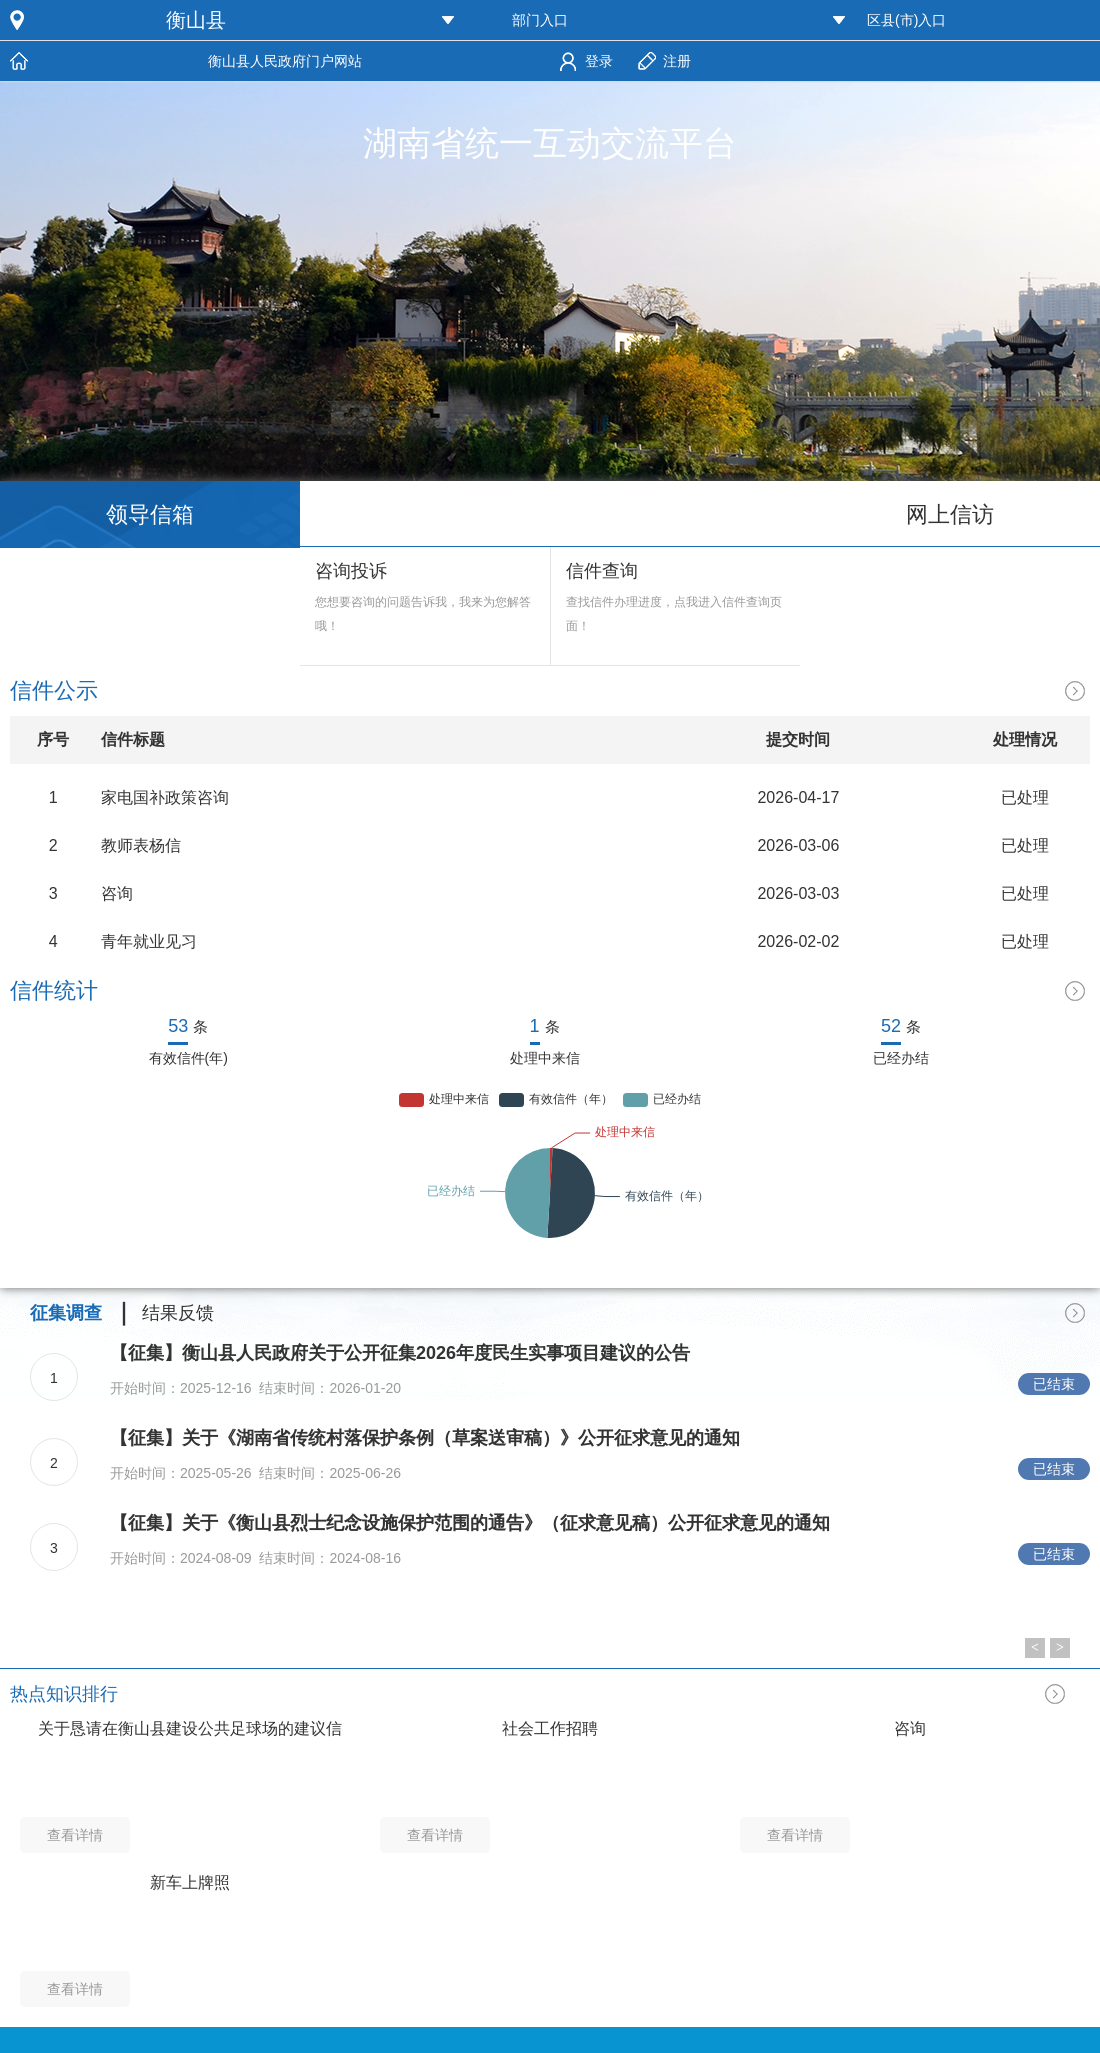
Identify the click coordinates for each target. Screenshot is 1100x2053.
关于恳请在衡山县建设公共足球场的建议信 (190, 1728)
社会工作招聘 (550, 1728)
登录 (599, 61)
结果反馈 (178, 1313)
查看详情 (75, 1835)
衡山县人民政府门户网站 (285, 61)
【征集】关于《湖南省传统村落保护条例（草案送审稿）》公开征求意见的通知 (425, 1438)
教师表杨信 (141, 845)
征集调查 (66, 1313)
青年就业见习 (149, 941)
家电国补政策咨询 (165, 797)
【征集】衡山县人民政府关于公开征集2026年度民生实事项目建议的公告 (400, 1353)
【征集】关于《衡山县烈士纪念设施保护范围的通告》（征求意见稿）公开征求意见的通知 (470, 1523)
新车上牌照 (190, 1882)
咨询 (117, 893)
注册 (677, 61)
